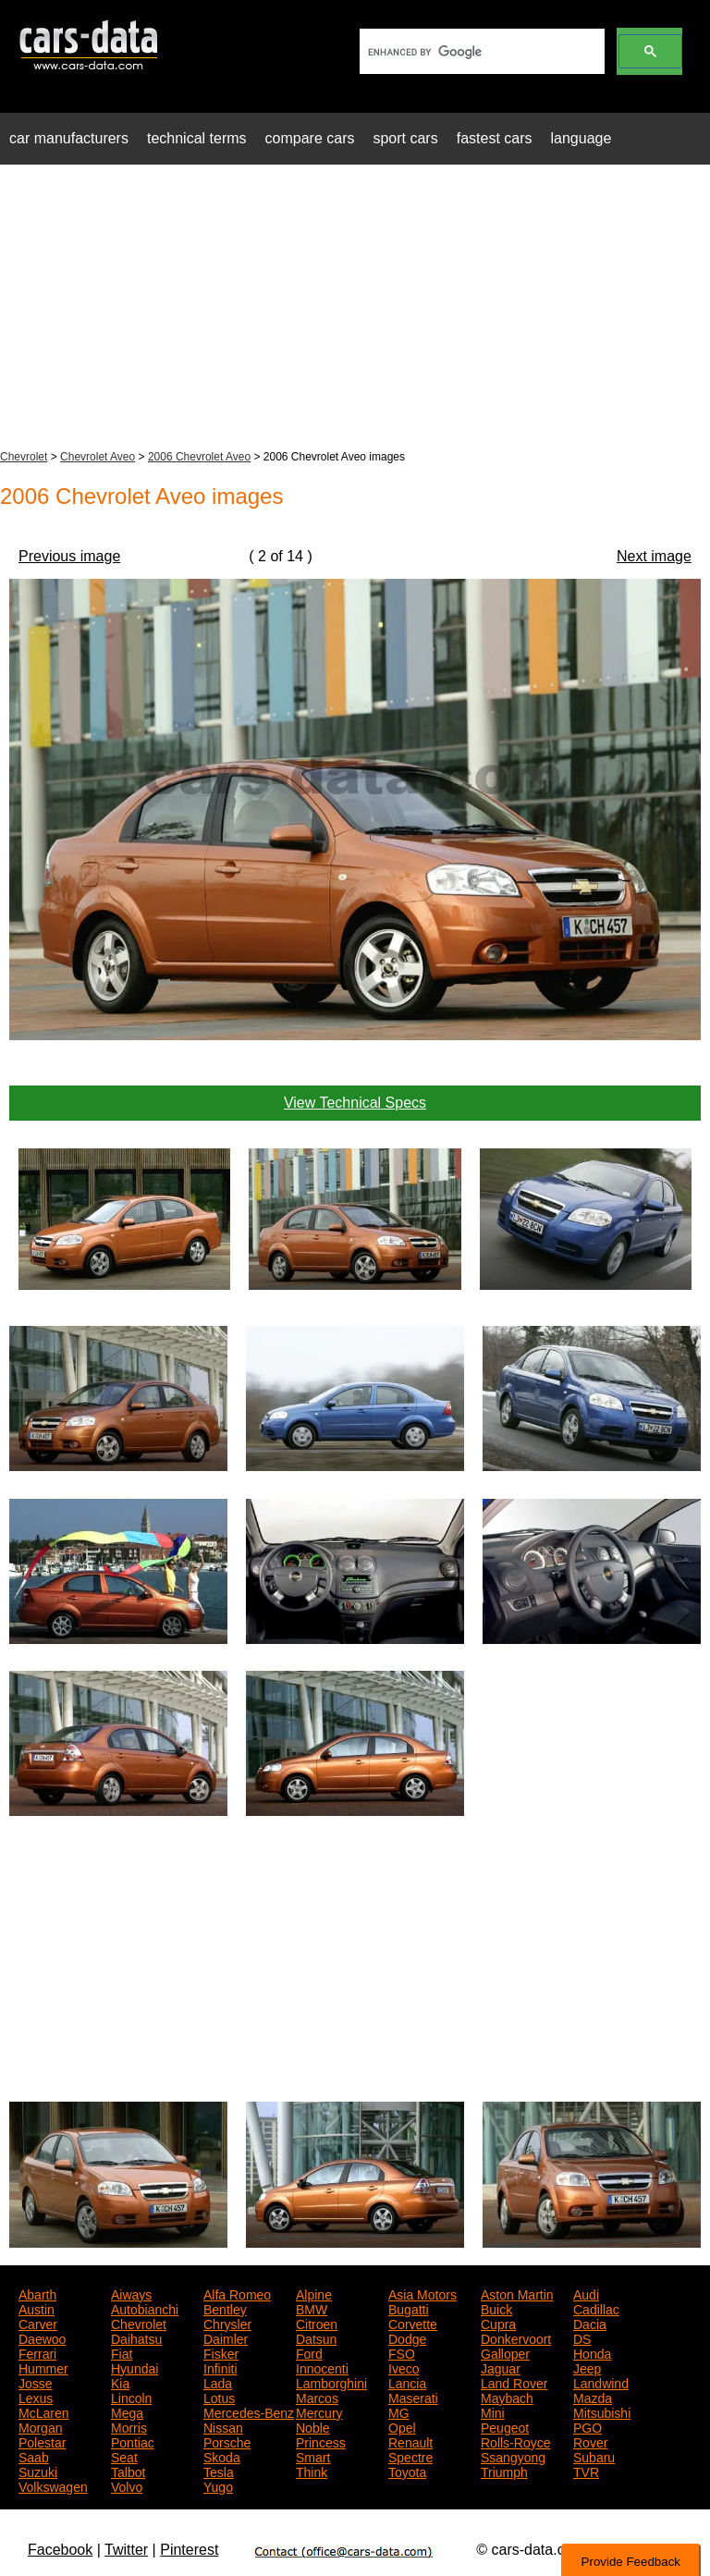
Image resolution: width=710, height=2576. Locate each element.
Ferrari (37, 2352)
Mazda (592, 2396)
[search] (480, 51)
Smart (313, 2455)
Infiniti (220, 2367)
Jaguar (500, 2367)
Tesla (218, 2470)
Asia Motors (422, 2293)
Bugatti (408, 2307)
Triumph (504, 2470)
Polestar (42, 2441)
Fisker (221, 2352)
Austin (36, 2307)
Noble (313, 2426)
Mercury (319, 2411)
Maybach (507, 2396)
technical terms (197, 138)
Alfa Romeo (237, 2293)
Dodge (407, 2337)
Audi (586, 2293)
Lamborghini (331, 2381)
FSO (401, 2352)
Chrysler (227, 2322)
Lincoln (131, 2396)
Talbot (128, 2470)
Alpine (314, 2293)
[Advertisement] (355, 308)
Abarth (37, 2293)
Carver (37, 2322)
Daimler (225, 2337)
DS (582, 2337)
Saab (33, 2455)
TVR (586, 2470)
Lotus (219, 2396)
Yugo (218, 2485)
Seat (124, 2455)
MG (399, 2411)
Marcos (317, 2396)
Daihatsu (136, 2337)
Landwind (601, 2381)
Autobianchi (144, 2307)
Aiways (131, 2293)
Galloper (505, 2352)
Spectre (410, 2455)
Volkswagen (53, 2485)
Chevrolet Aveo (97, 456)
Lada (217, 2381)
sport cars (405, 138)
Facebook (60, 2550)
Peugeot (505, 2426)
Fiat (121, 2352)
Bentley (225, 2307)
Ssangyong (513, 2455)
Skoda (221, 2455)
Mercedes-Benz (248, 2411)
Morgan (40, 2426)
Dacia (589, 2322)
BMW (311, 2307)
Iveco (403, 2367)
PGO (587, 2426)
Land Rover (514, 2381)
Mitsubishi (601, 2411)
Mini (493, 2411)
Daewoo (42, 2337)
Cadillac (596, 2307)
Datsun (316, 2337)
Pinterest (189, 2550)
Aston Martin (517, 2293)
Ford (309, 2352)
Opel (402, 2426)
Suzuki (37, 2470)
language (581, 138)
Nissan (223, 2426)
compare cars (310, 138)
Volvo (126, 2485)
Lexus (35, 2396)
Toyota (407, 2470)
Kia (120, 2381)
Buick (496, 2307)
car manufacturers (69, 138)
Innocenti (322, 2367)
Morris (129, 2426)
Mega (127, 2411)
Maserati (413, 2396)
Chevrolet (23, 456)
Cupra (498, 2322)
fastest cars (494, 138)
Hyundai (134, 2367)
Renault (410, 2441)
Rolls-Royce (515, 2441)
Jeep (587, 2367)
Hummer (43, 2367)
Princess (321, 2441)
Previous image (69, 556)
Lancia (407, 2381)
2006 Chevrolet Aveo (199, 456)
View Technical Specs (355, 1102)
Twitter (126, 2550)
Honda (592, 2352)
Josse (35, 2381)
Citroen (316, 2322)
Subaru (594, 2455)
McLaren (43, 2411)
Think (311, 2470)
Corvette (412, 2322)
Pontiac (132, 2441)
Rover (590, 2441)
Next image (654, 556)
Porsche (227, 2441)
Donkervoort (516, 2337)
